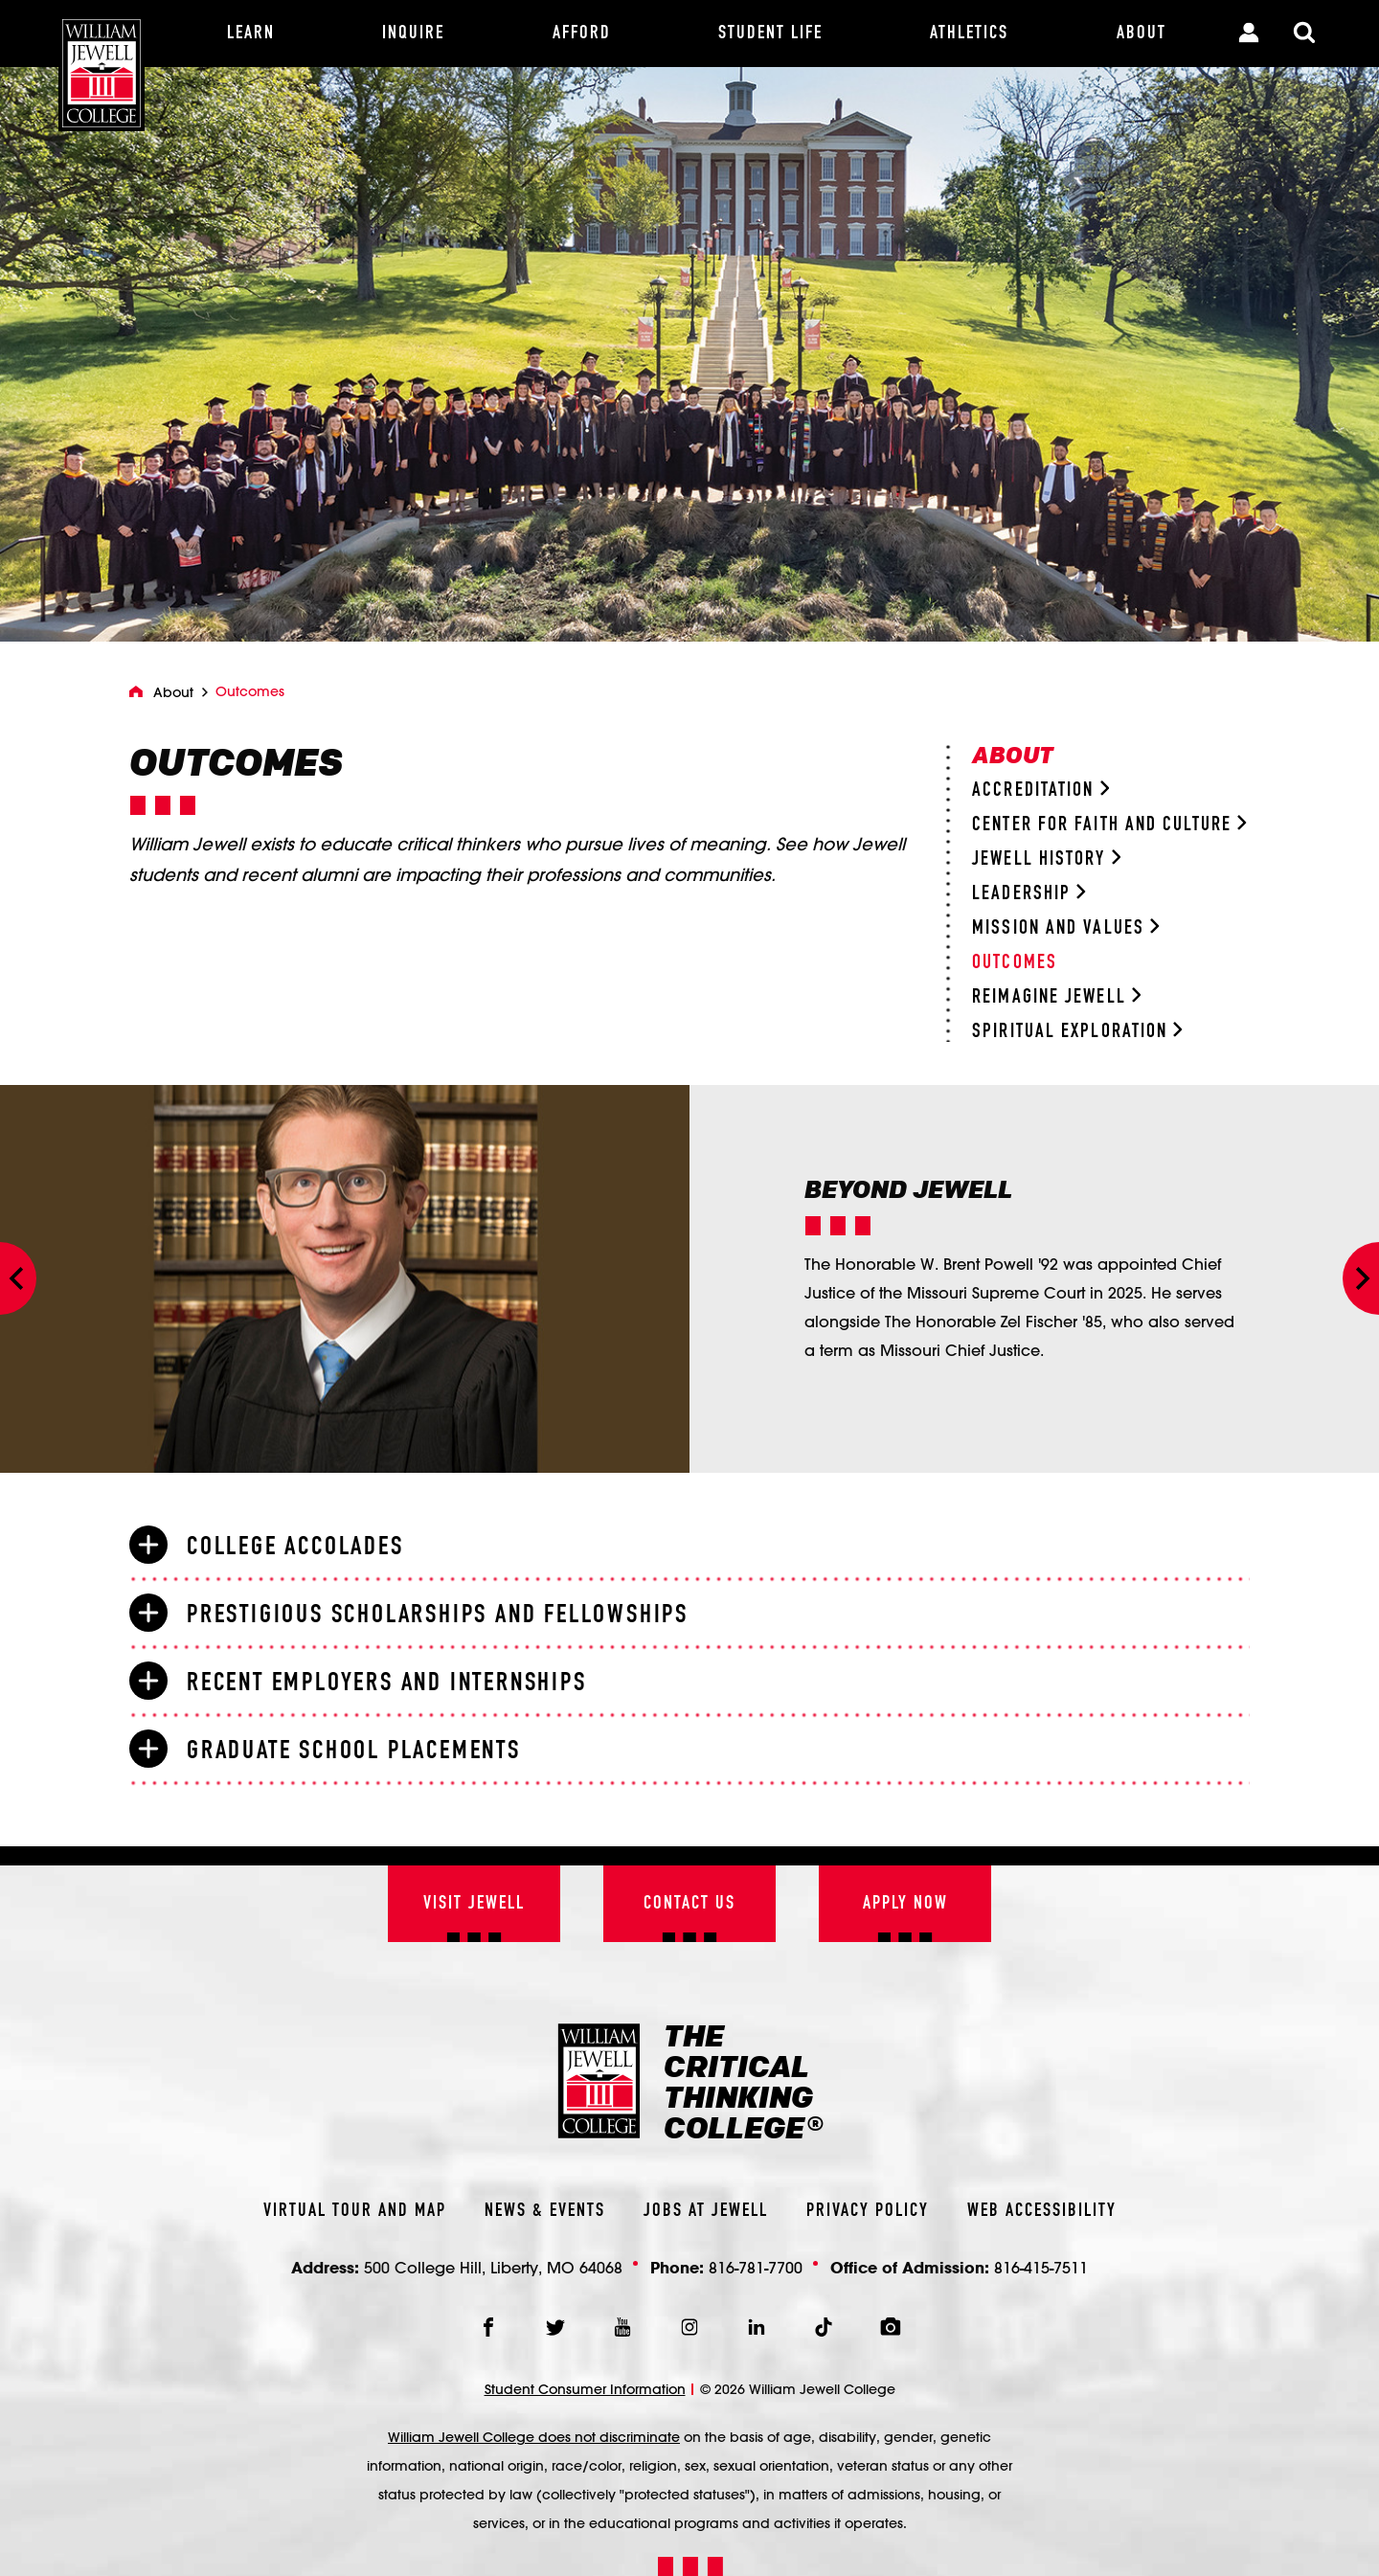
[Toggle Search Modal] (1304, 33)
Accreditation (1040, 790)
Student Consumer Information (585, 2389)
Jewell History (1046, 859)
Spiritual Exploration (1077, 1032)
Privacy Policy (867, 2211)
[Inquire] (413, 33)
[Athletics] (969, 33)
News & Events (545, 2211)
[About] (1141, 33)
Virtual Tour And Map (354, 2211)
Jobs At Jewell (706, 2211)
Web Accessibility (1042, 2211)
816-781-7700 (756, 2267)
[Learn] (250, 33)
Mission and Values (1065, 928)
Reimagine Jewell (1056, 997)
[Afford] (582, 33)
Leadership (1029, 894)
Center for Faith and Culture (1109, 825)
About (173, 692)
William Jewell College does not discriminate (534, 2437)
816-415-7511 (1041, 2267)
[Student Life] (770, 33)
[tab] (689, 1545)
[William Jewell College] (101, 65)
